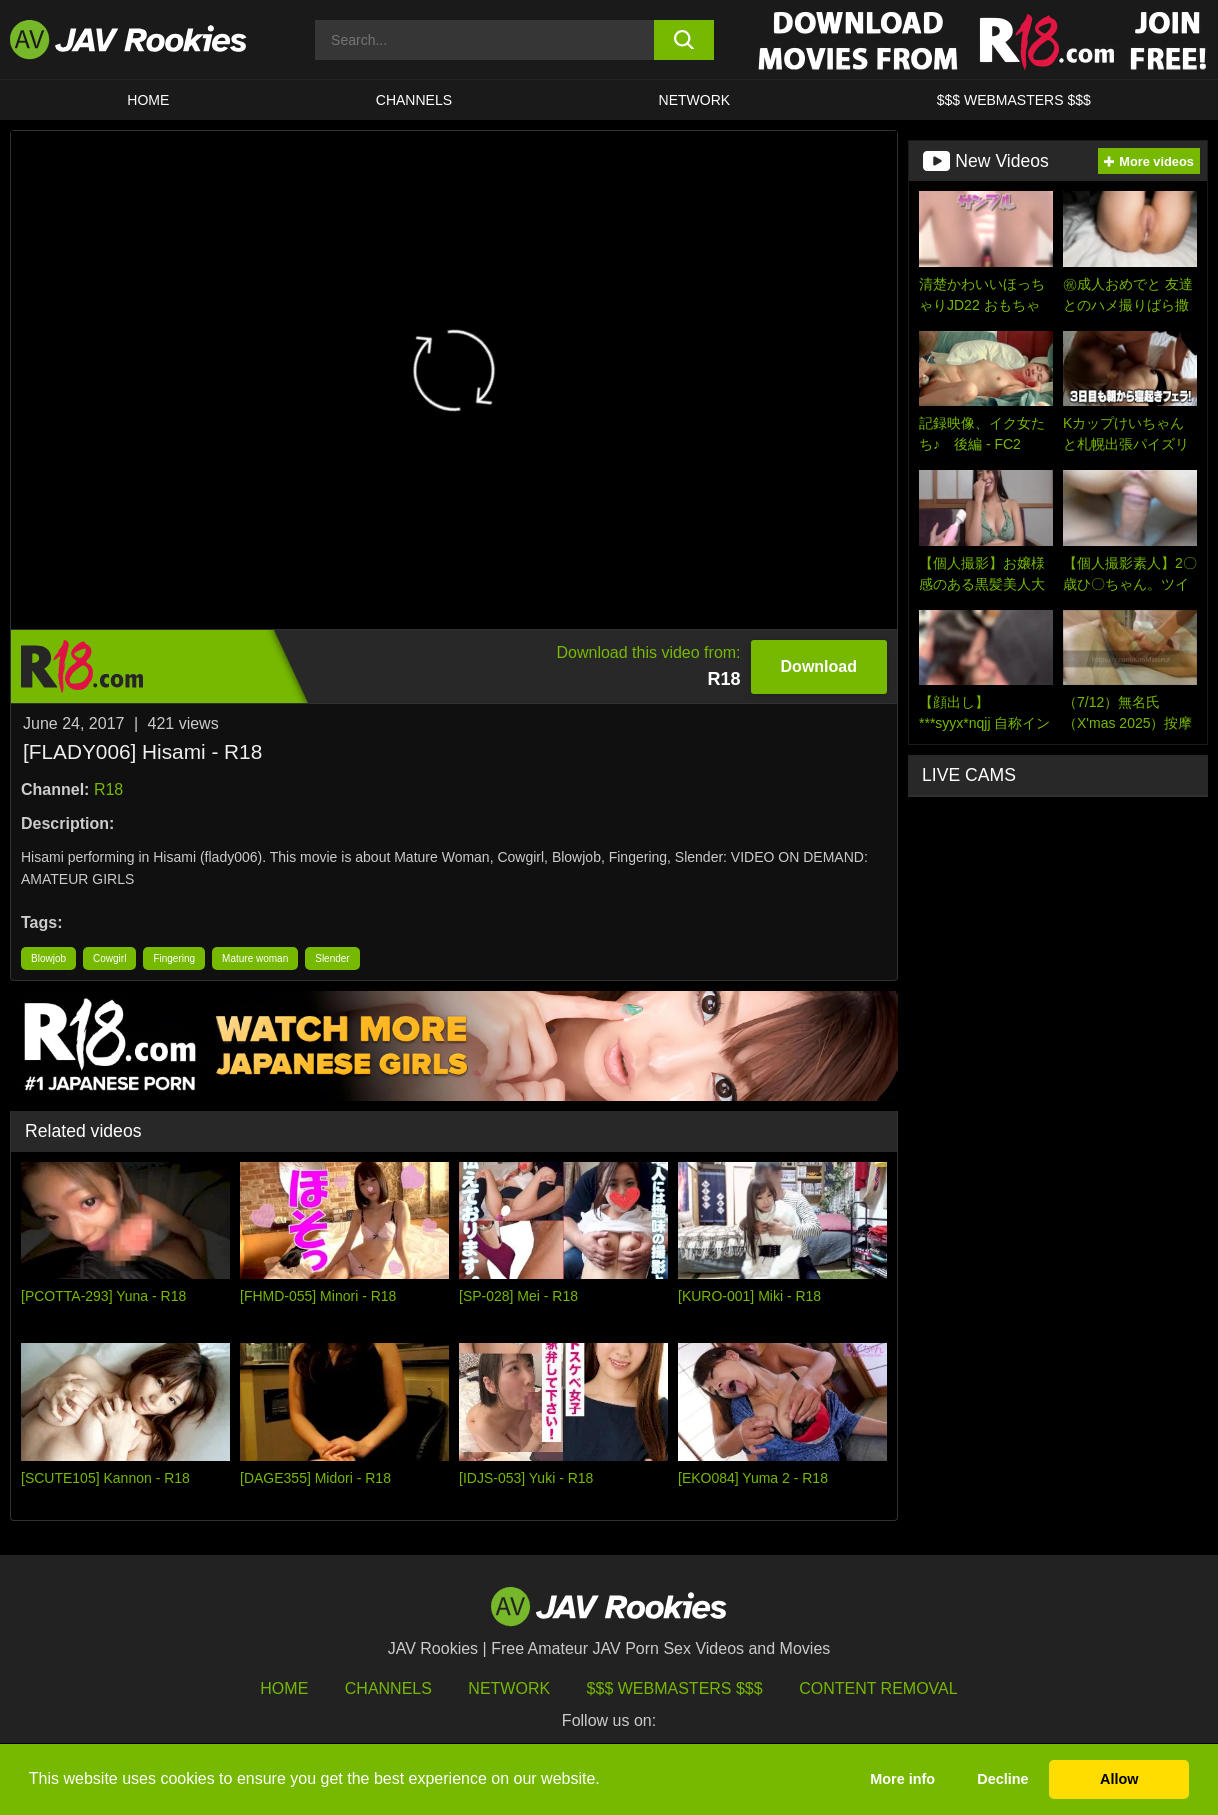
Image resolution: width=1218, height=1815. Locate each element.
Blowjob (48, 958)
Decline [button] (1002, 1779)
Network (695, 100)
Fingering (174, 958)
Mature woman (255, 958)
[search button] (684, 40)
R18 (108, 789)
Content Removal (878, 1688)
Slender (332, 958)
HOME (148, 100)
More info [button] (902, 1779)
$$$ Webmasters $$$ (675, 1688)
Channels (414, 100)
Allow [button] (1119, 1779)
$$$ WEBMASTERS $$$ (1014, 100)
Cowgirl (109, 958)
